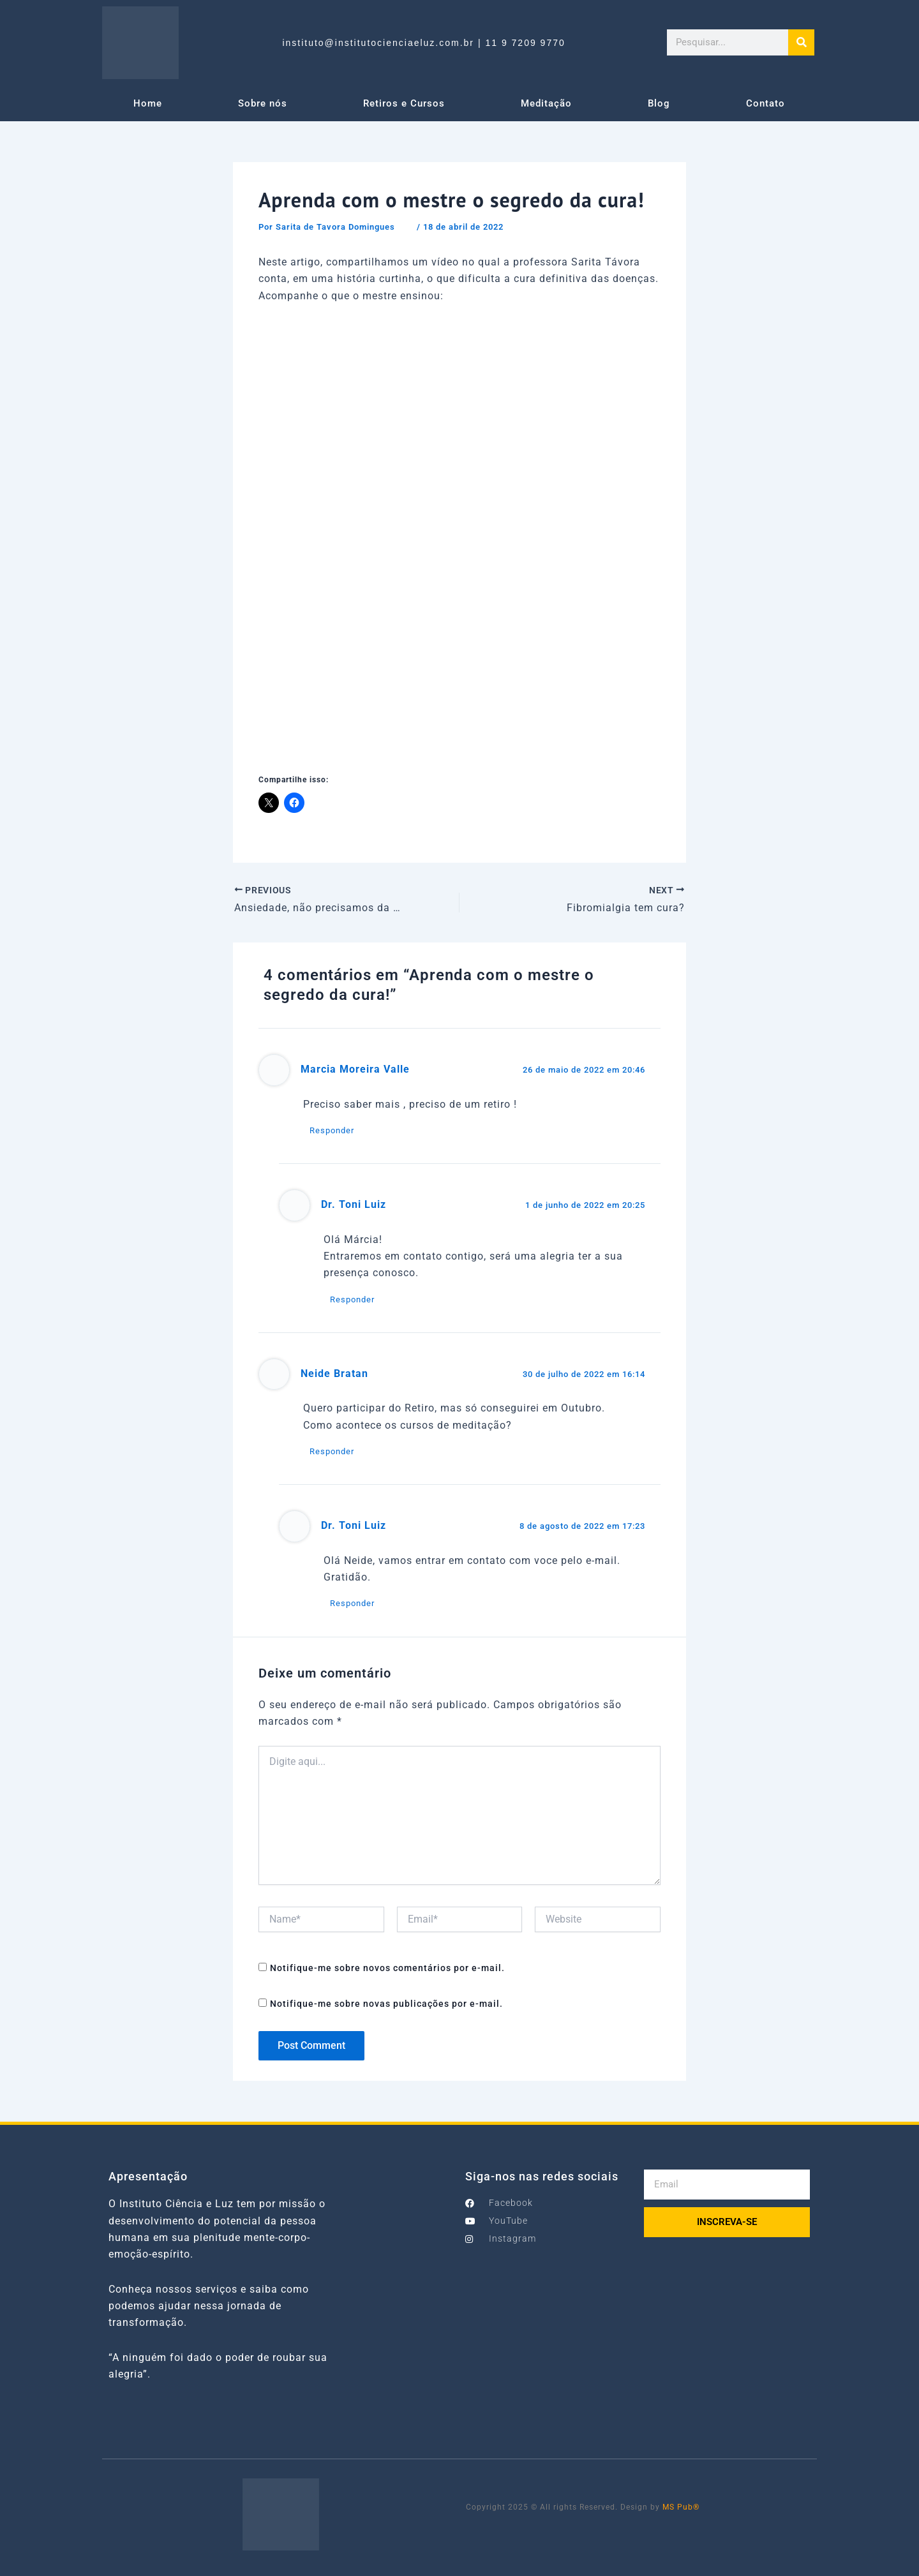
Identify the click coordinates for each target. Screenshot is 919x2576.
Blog (659, 103)
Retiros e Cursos (404, 103)
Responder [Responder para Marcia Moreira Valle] (332, 1130)
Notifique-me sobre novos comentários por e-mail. (387, 1968)
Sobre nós (262, 103)
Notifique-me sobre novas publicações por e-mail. (386, 2004)
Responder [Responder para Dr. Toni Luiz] (352, 1299)
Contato (765, 103)
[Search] (801, 42)
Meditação (546, 103)
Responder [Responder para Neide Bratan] (332, 1451)
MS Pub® (680, 2507)
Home (147, 103)
